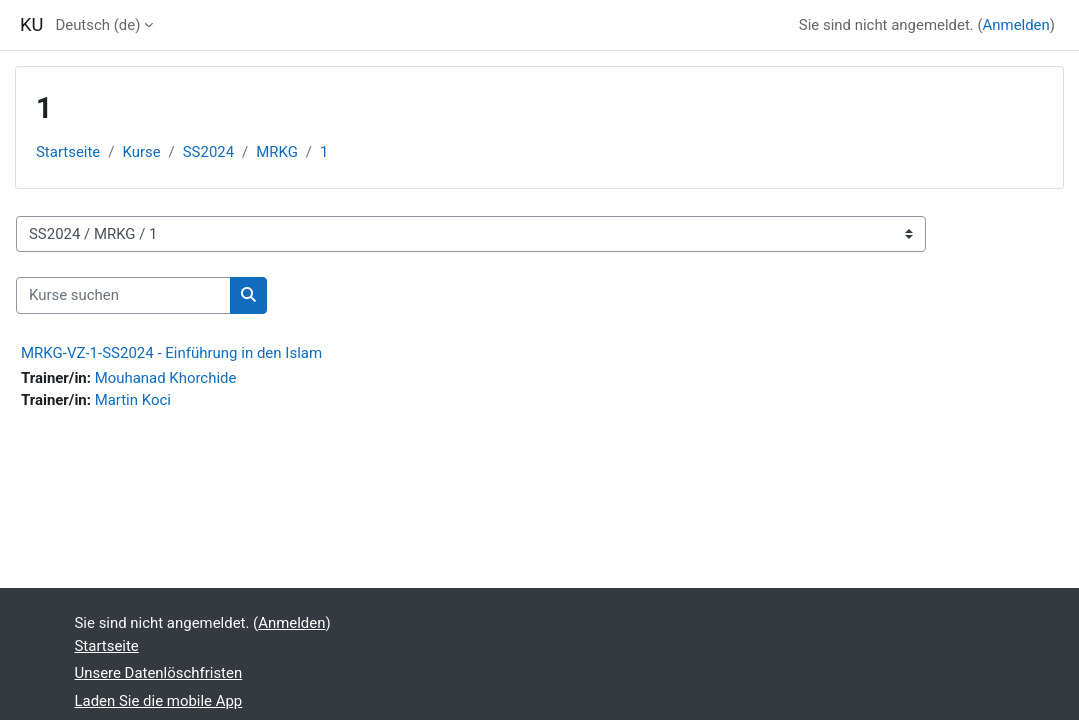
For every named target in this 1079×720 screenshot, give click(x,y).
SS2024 (208, 152)
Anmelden (1016, 25)
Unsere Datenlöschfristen (159, 673)
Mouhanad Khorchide (166, 378)
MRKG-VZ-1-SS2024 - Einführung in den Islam (171, 353)
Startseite (68, 152)
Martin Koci (133, 400)
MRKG (277, 152)
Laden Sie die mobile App (159, 701)
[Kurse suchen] (123, 295)
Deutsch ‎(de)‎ (97, 25)
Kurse (141, 152)
